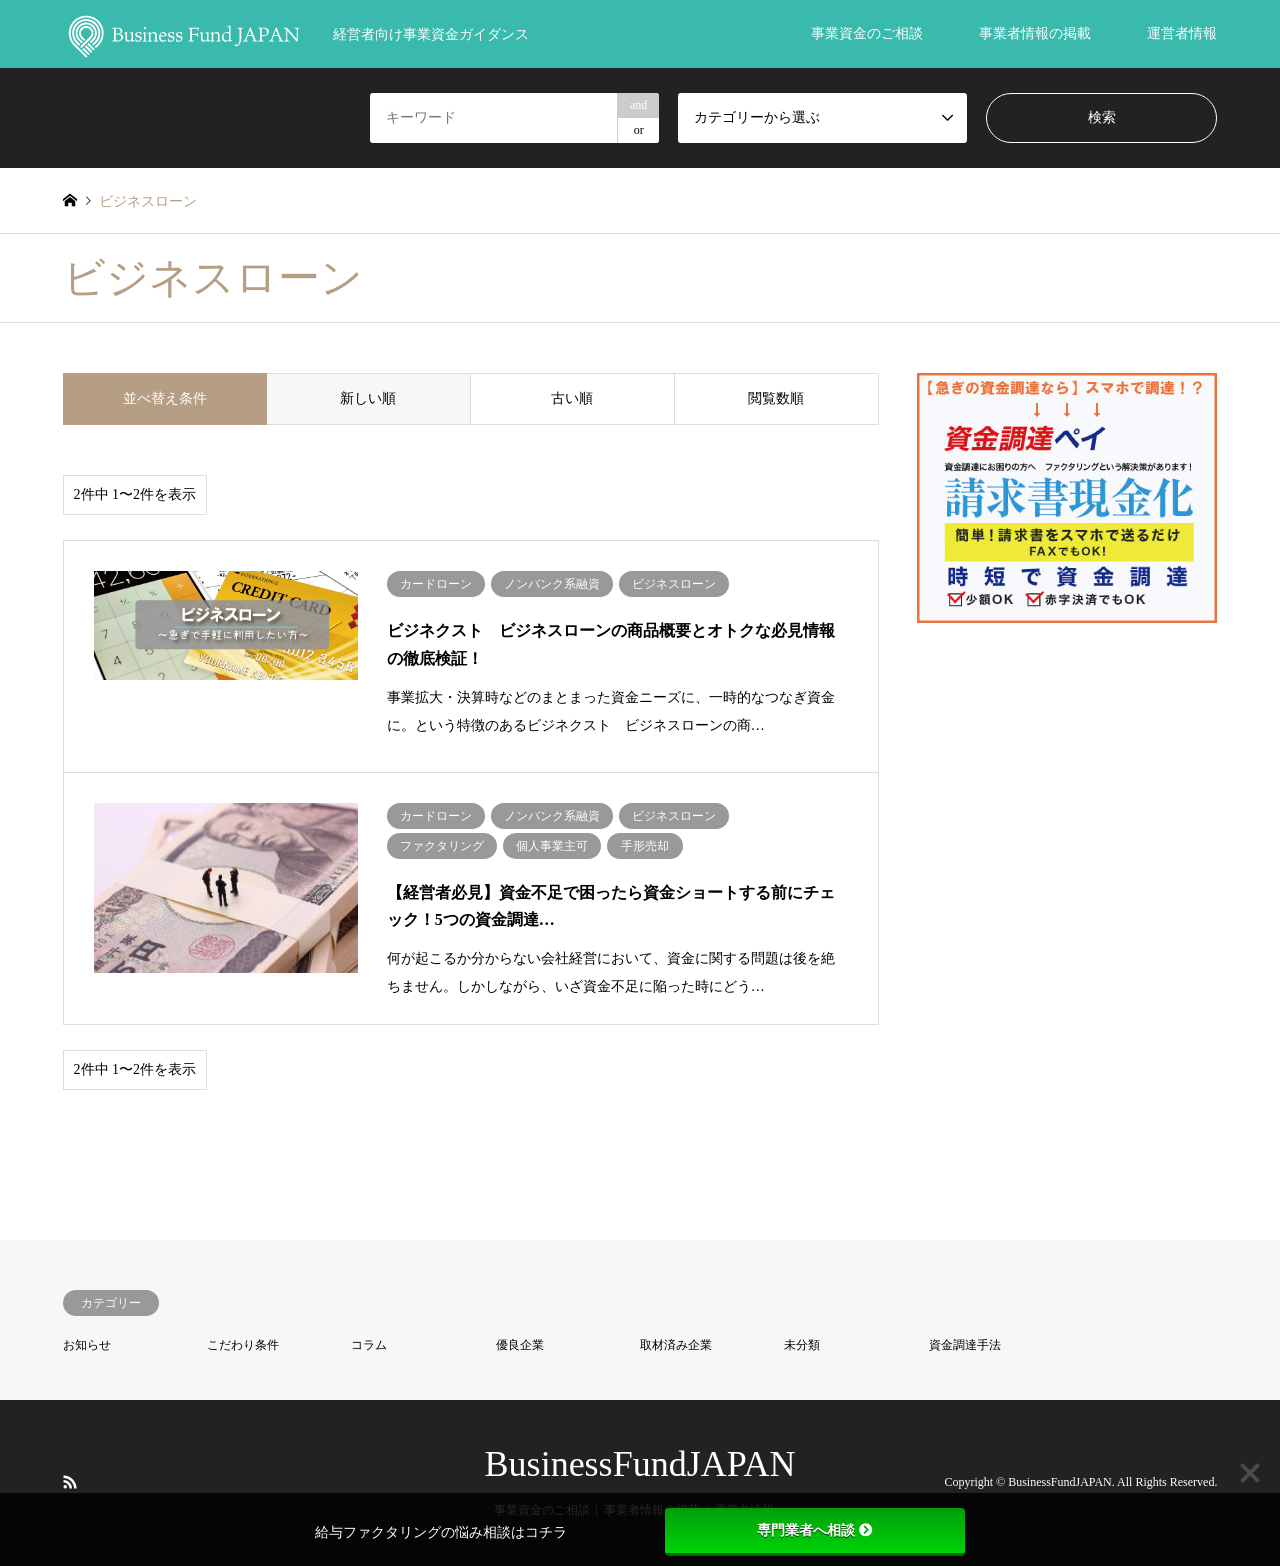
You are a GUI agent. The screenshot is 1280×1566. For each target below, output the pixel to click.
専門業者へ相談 (815, 1530)
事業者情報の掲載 (1035, 33)
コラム (369, 1345)
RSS (70, 1481)
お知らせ (87, 1345)
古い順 (572, 398)
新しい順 (368, 398)
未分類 (802, 1345)
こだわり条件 (243, 1345)
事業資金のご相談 (867, 33)
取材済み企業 (676, 1345)
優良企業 (520, 1345)
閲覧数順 (776, 398)
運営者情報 (1182, 33)
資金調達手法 (965, 1345)
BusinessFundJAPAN (640, 1464)
